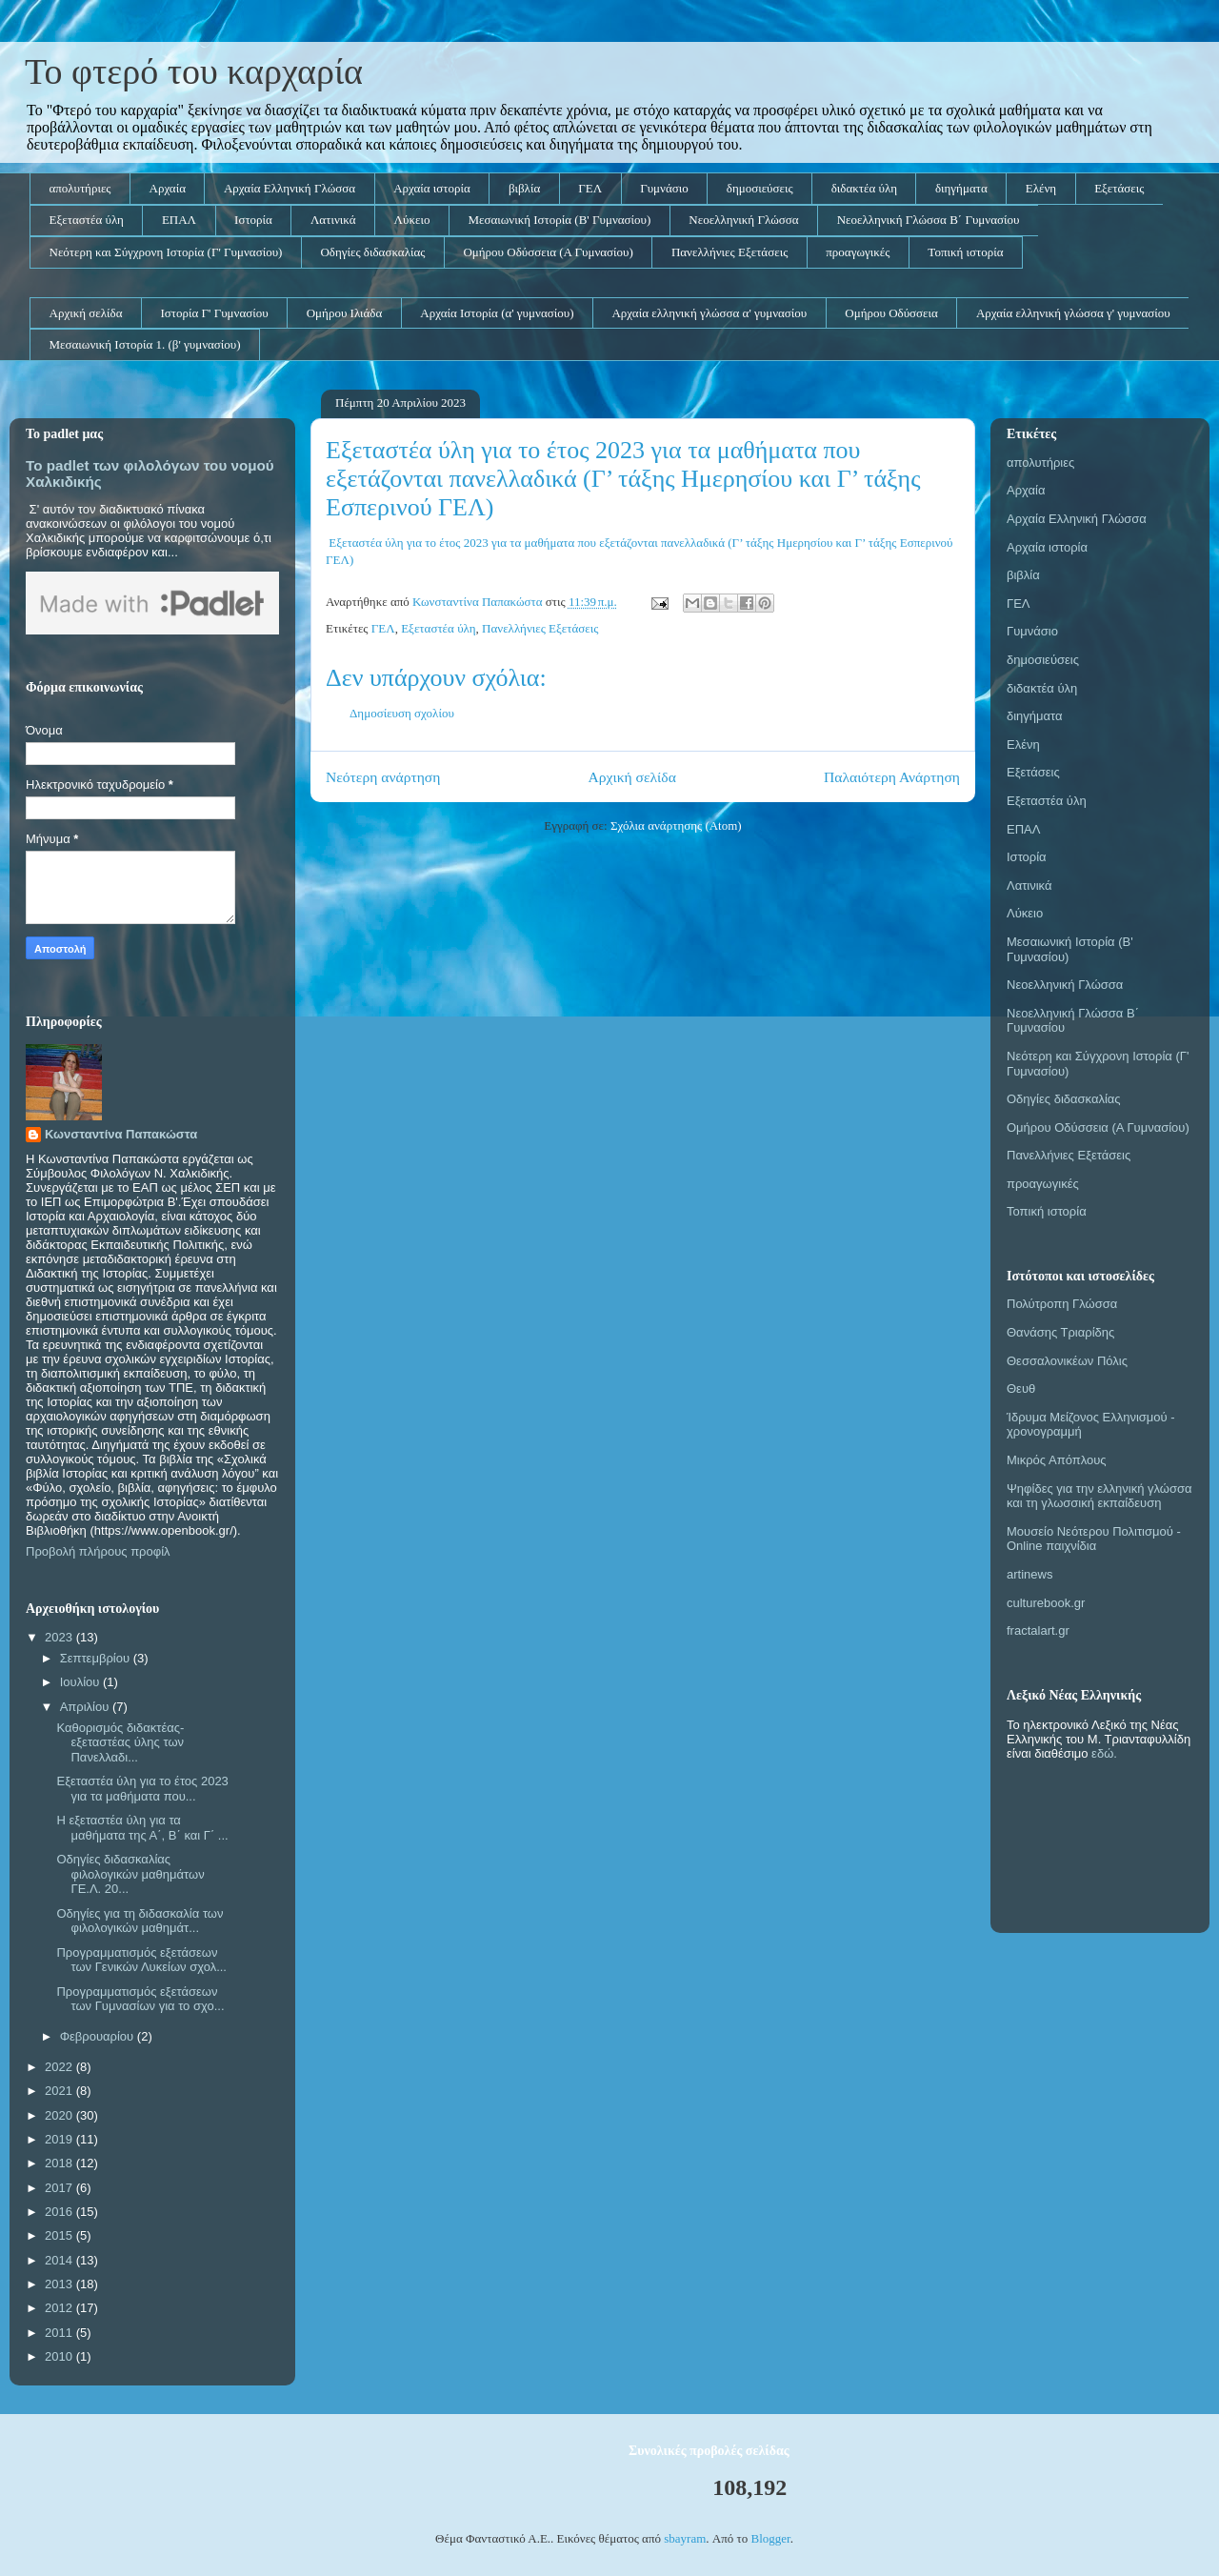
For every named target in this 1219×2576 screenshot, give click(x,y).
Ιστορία (253, 219)
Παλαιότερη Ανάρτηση (892, 777)
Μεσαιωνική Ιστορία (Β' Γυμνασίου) (559, 219)
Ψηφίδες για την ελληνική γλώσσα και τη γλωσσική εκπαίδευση (1099, 1496)
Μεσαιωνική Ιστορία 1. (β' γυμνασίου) (145, 344)
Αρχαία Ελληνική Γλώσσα (289, 188)
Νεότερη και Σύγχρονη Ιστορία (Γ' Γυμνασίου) (166, 252)
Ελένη (1041, 188)
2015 (60, 2235)
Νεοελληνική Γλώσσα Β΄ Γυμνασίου (928, 219)
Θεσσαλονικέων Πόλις (1067, 1361)
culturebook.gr (1046, 1603)
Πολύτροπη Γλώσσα (1062, 1304)
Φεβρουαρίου (98, 2036)
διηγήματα (961, 188)
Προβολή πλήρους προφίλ (98, 1551)
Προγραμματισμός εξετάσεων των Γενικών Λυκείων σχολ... (141, 1960)
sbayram (685, 2538)
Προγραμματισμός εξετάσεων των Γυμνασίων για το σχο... (140, 1999)
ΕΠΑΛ (179, 219)
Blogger (769, 2538)
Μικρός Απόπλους (1057, 1460)
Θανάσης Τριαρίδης (1060, 1332)
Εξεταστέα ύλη (87, 219)
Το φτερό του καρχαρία (194, 71)
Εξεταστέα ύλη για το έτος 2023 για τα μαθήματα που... (142, 1788)
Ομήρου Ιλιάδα (345, 313)
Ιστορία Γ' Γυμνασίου (214, 313)
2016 (60, 2211)
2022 (60, 2067)
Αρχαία (168, 188)
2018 (60, 2163)
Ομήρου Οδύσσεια (891, 313)
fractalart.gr (1038, 1630)
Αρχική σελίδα (86, 313)
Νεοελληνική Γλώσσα (743, 219)
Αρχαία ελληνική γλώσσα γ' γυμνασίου (1073, 313)
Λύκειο (412, 219)
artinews (1029, 1574)
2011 (60, 2332)
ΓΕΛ (590, 188)
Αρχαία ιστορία (431, 188)
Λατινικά (333, 219)
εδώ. (1104, 1753)
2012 (60, 2308)
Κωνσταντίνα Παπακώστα (121, 1134)
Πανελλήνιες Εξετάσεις (729, 252)
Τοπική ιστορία (965, 252)
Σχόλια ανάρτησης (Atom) (676, 825)
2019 (60, 2139)
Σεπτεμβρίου (96, 1658)
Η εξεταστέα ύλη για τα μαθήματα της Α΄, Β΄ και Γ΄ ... (142, 1827)
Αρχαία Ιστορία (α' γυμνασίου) (496, 313)
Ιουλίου (81, 1682)
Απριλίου (86, 1707)
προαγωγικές (857, 252)
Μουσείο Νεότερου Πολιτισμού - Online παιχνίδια (1094, 1539)
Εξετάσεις (1119, 188)
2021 (60, 2090)
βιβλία (524, 188)
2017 (60, 2188)
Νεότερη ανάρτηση (383, 777)
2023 (60, 1637)
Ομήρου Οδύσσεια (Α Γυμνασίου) (547, 252)
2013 (60, 2284)
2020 (60, 2115)
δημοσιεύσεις (760, 188)
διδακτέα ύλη (864, 188)
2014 (60, 2260)
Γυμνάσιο (664, 188)
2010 (60, 2356)
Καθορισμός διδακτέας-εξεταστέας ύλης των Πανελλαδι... (120, 1742)
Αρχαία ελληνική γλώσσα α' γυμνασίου (709, 313)
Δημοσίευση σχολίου (402, 713)
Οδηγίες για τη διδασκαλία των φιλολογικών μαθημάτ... (139, 1921)
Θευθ (1021, 1388)
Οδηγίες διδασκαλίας (372, 252)
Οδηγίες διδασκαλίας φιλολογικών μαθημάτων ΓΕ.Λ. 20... (130, 1874)
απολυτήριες (80, 188)
